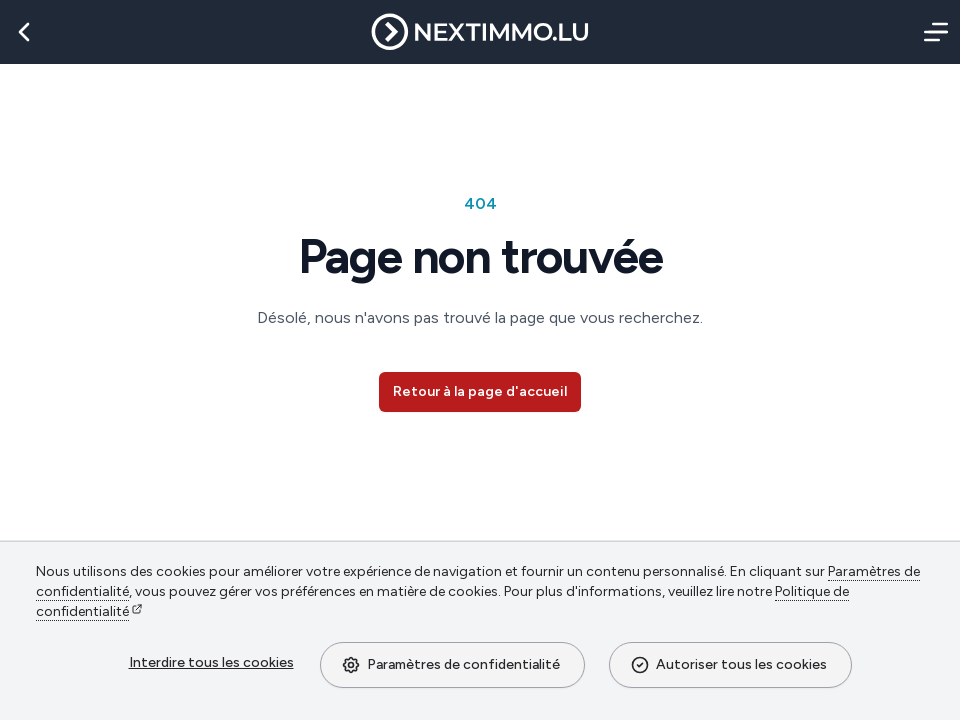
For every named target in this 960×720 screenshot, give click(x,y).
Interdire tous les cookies (211, 662)
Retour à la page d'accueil (480, 391)
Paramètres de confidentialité (450, 665)
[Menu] (932, 32)
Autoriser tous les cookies (728, 665)
